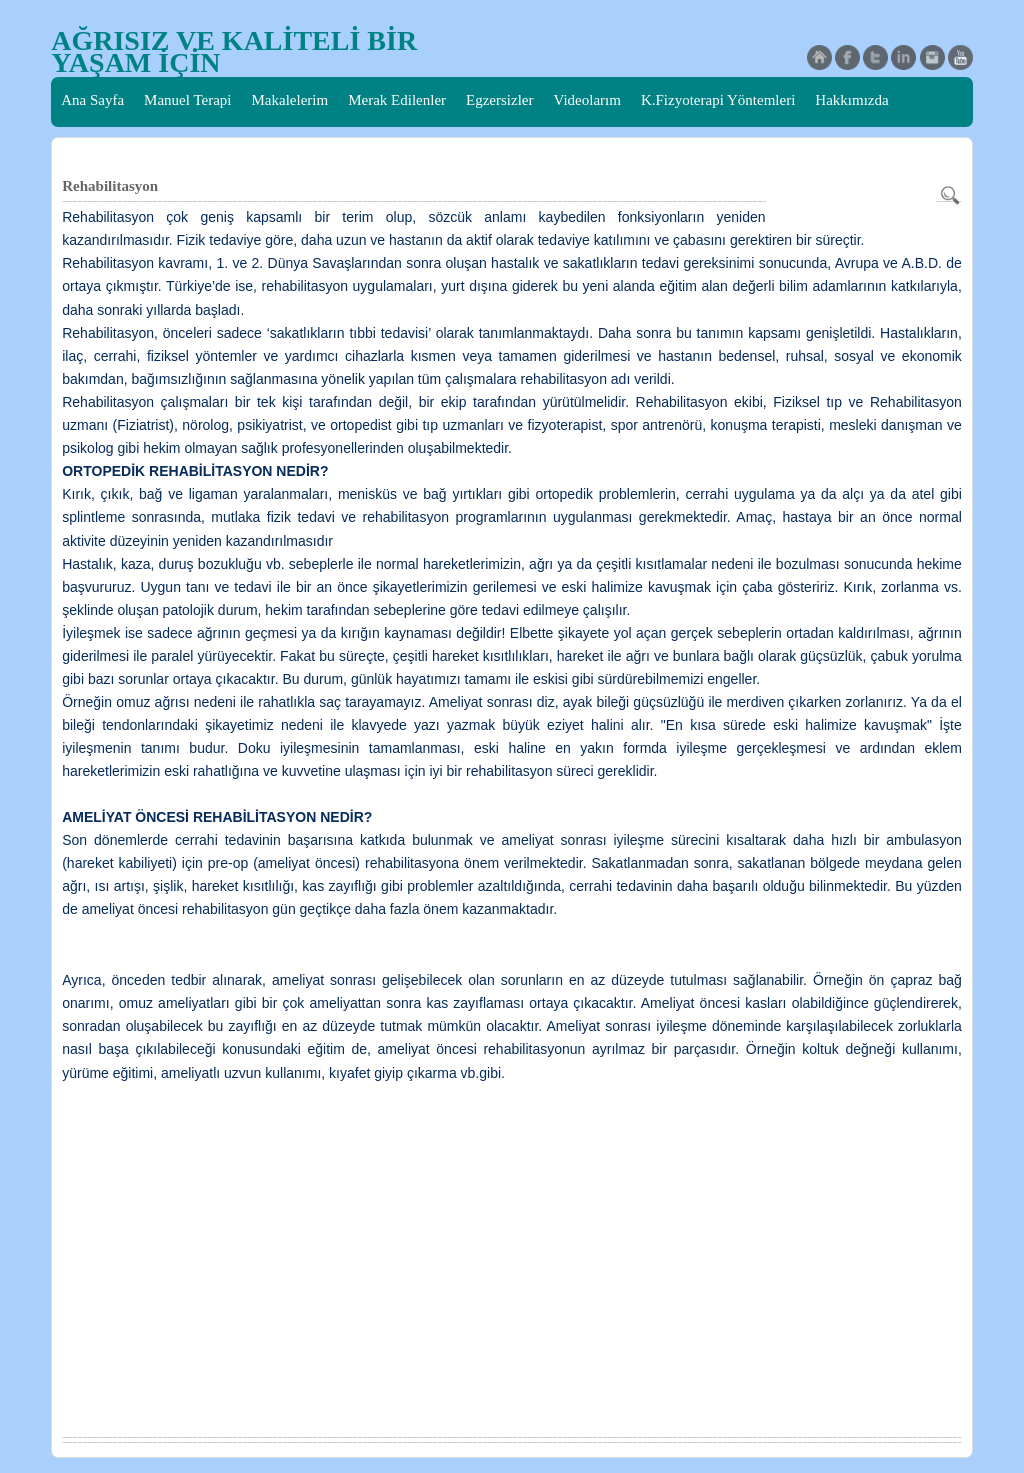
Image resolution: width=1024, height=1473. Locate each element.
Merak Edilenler (397, 100)
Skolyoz (244, 149)
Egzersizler (499, 100)
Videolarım (587, 100)
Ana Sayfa (92, 100)
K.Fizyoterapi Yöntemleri (718, 100)
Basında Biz (97, 149)
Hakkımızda (851, 100)
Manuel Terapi (187, 100)
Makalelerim (290, 100)
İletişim (177, 149)
